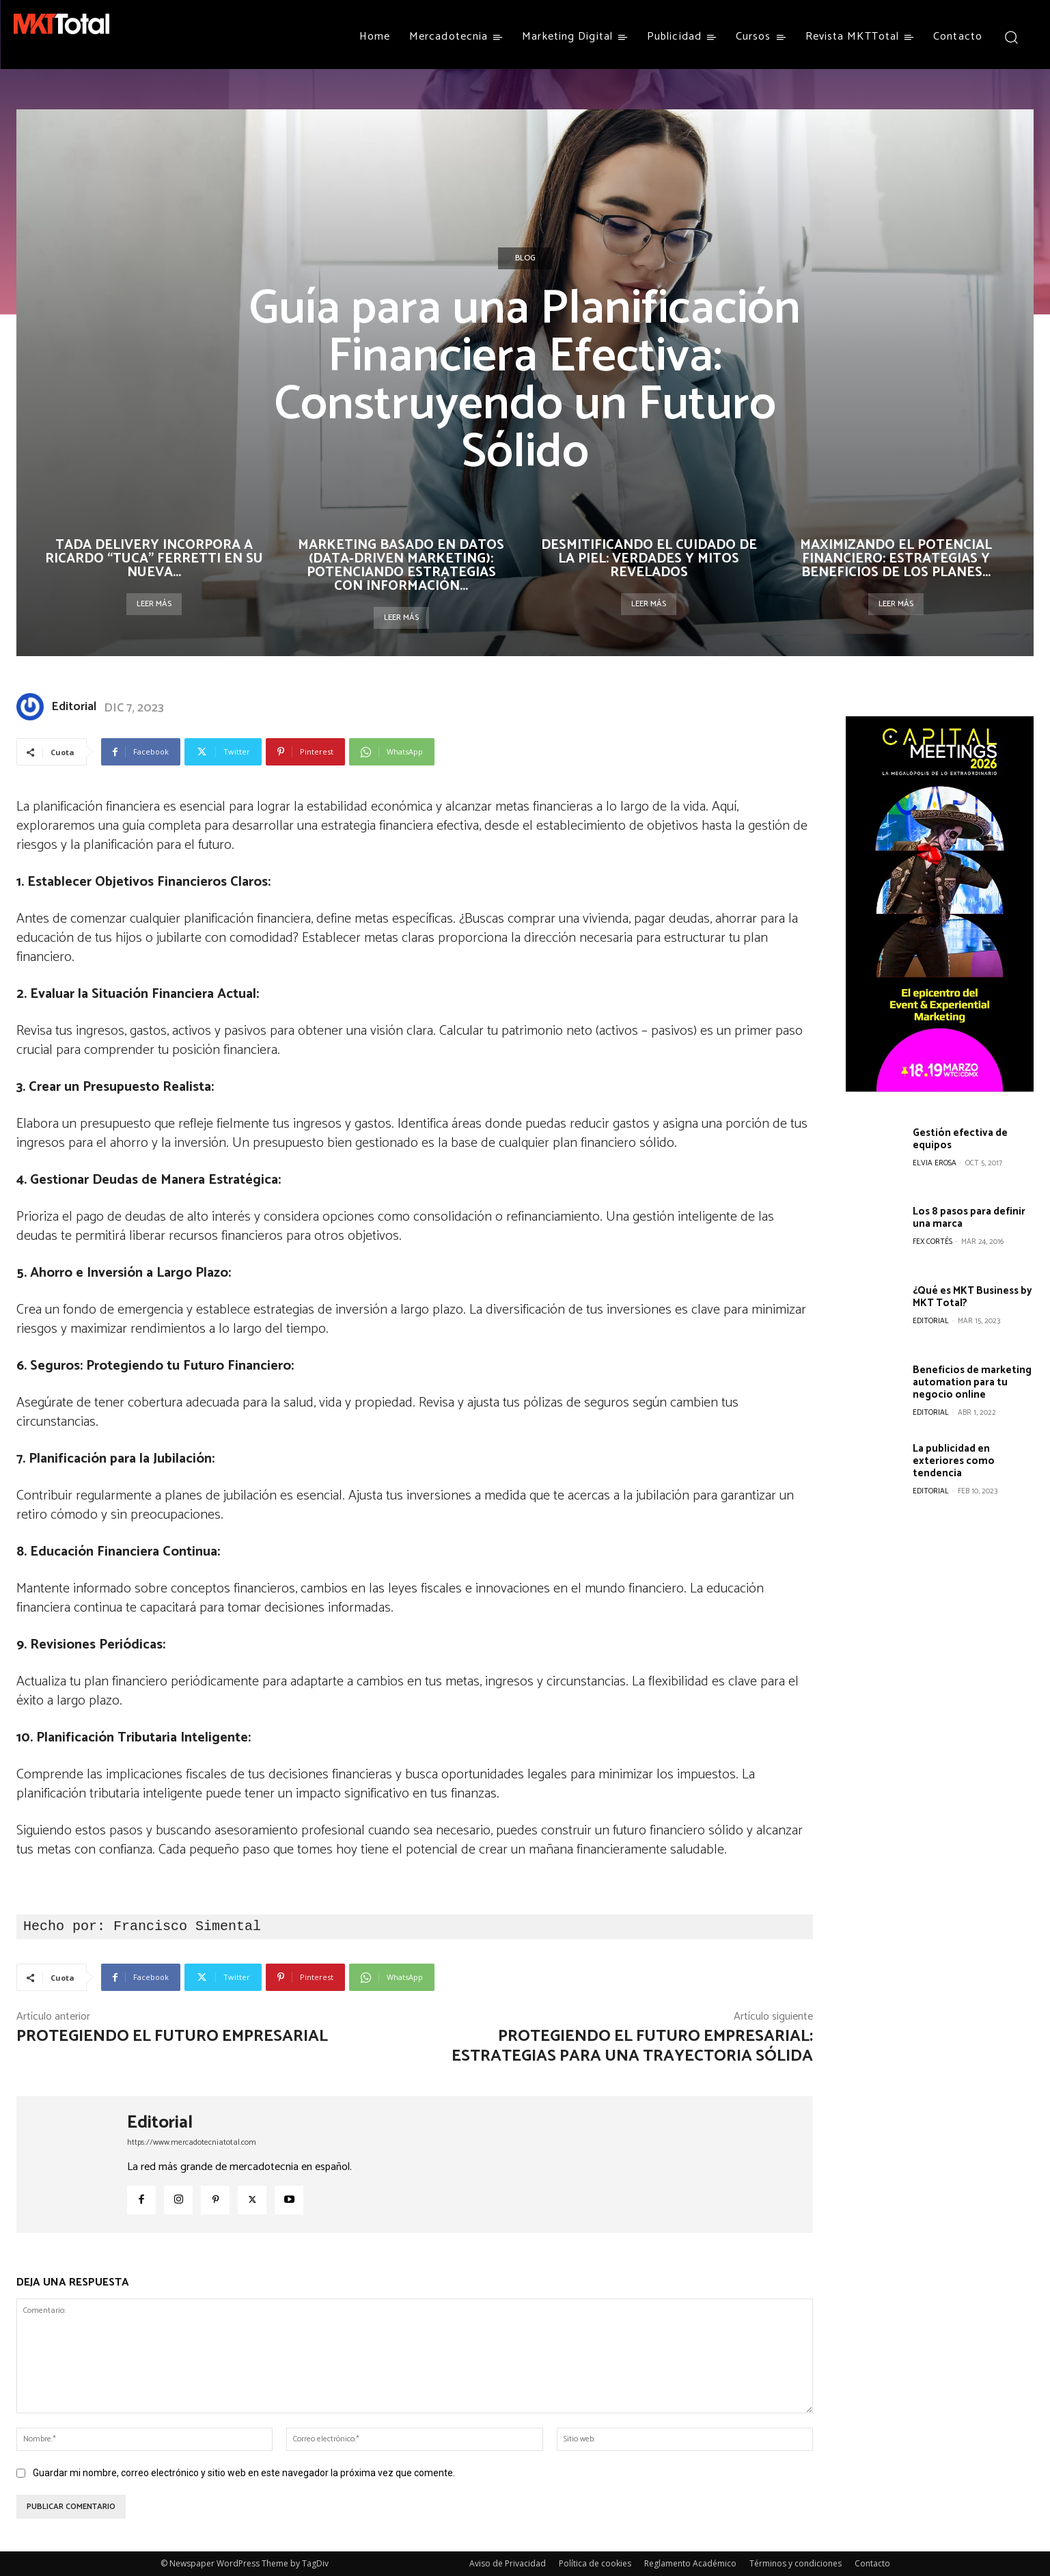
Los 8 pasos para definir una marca (969, 1217)
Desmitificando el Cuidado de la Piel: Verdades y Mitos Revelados (649, 559)
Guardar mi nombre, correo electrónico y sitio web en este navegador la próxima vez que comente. (244, 2472)
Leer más (154, 603)
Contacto (872, 2563)
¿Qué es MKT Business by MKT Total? (972, 1297)
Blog (525, 258)
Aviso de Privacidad (507, 2563)
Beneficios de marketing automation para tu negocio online (972, 1382)
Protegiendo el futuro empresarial (172, 2036)
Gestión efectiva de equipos (960, 1139)
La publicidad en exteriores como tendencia (954, 1461)
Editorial (73, 706)
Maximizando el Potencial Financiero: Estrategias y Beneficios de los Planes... (896, 559)
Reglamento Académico (690, 2563)
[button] (1011, 36)
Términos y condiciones (795, 2563)
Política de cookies (595, 2563)
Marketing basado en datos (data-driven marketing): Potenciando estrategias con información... (401, 565)
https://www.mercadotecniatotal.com (191, 2142)
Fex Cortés (932, 1242)
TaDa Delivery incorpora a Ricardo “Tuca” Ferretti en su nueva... (154, 559)
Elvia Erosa (934, 1163)
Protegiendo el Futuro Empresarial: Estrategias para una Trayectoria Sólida (632, 2046)
